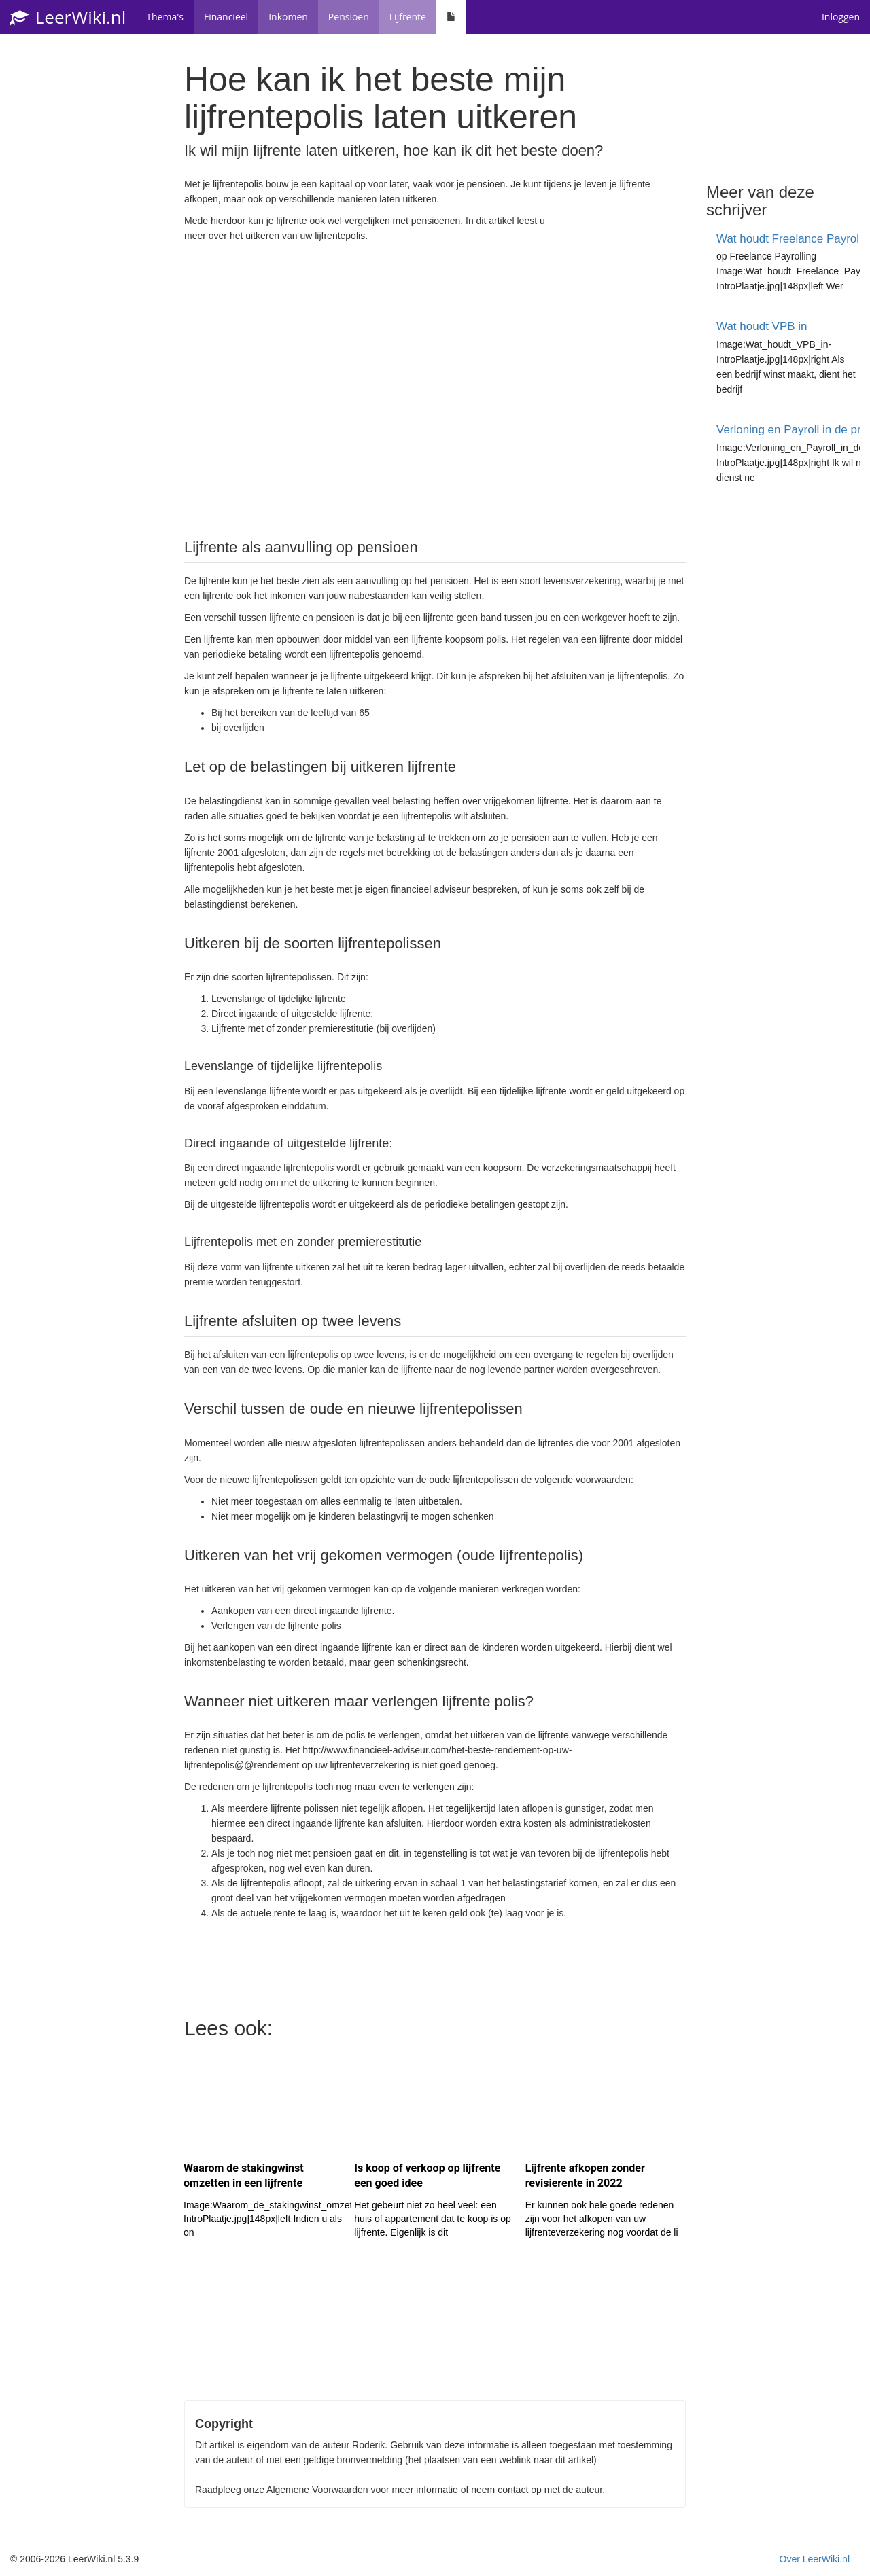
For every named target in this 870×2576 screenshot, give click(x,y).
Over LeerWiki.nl (815, 2559)
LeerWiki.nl (68, 17)
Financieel (226, 16)
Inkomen (288, 16)
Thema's (165, 16)
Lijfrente (407, 16)
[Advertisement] (435, 389)
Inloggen (841, 16)
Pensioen (348, 16)
